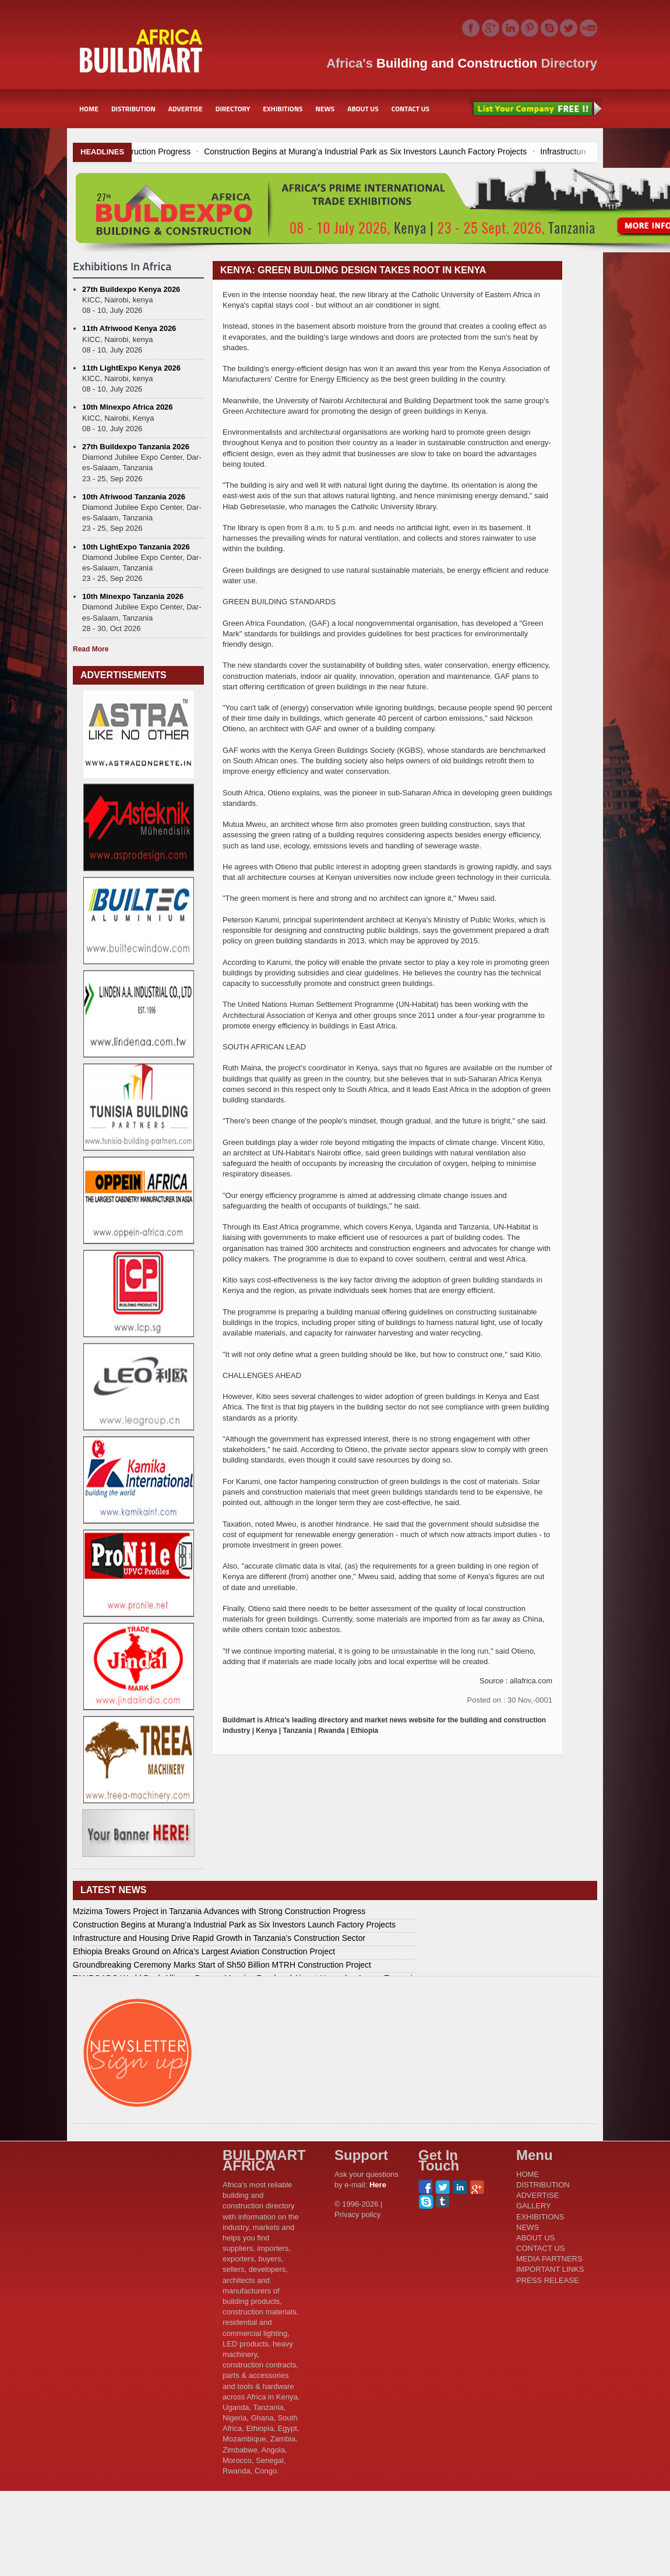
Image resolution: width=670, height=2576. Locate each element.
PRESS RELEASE (547, 2280)
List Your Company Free (536, 109)
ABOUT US (363, 108)
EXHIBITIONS (282, 108)
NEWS (325, 108)
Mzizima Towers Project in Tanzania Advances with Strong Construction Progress (219, 1911)
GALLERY (533, 2205)
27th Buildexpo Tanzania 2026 (135, 446)
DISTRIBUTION (133, 108)
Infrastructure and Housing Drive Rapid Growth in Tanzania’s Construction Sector (219, 1938)
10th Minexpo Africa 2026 (127, 407)
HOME (88, 108)
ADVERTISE (185, 108)
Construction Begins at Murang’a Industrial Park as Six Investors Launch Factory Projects (472, 151)
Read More (90, 649)
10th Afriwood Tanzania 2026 (133, 496)
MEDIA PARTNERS (549, 2258)
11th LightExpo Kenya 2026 (131, 368)
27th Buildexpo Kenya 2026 (131, 289)
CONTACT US (410, 108)
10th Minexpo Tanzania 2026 (133, 596)
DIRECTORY (233, 108)
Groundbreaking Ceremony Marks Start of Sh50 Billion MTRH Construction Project (222, 1964)
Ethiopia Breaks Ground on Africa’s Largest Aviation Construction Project (204, 1951)
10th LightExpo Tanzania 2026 (136, 546)
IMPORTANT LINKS (550, 2269)
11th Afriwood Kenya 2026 (129, 328)
